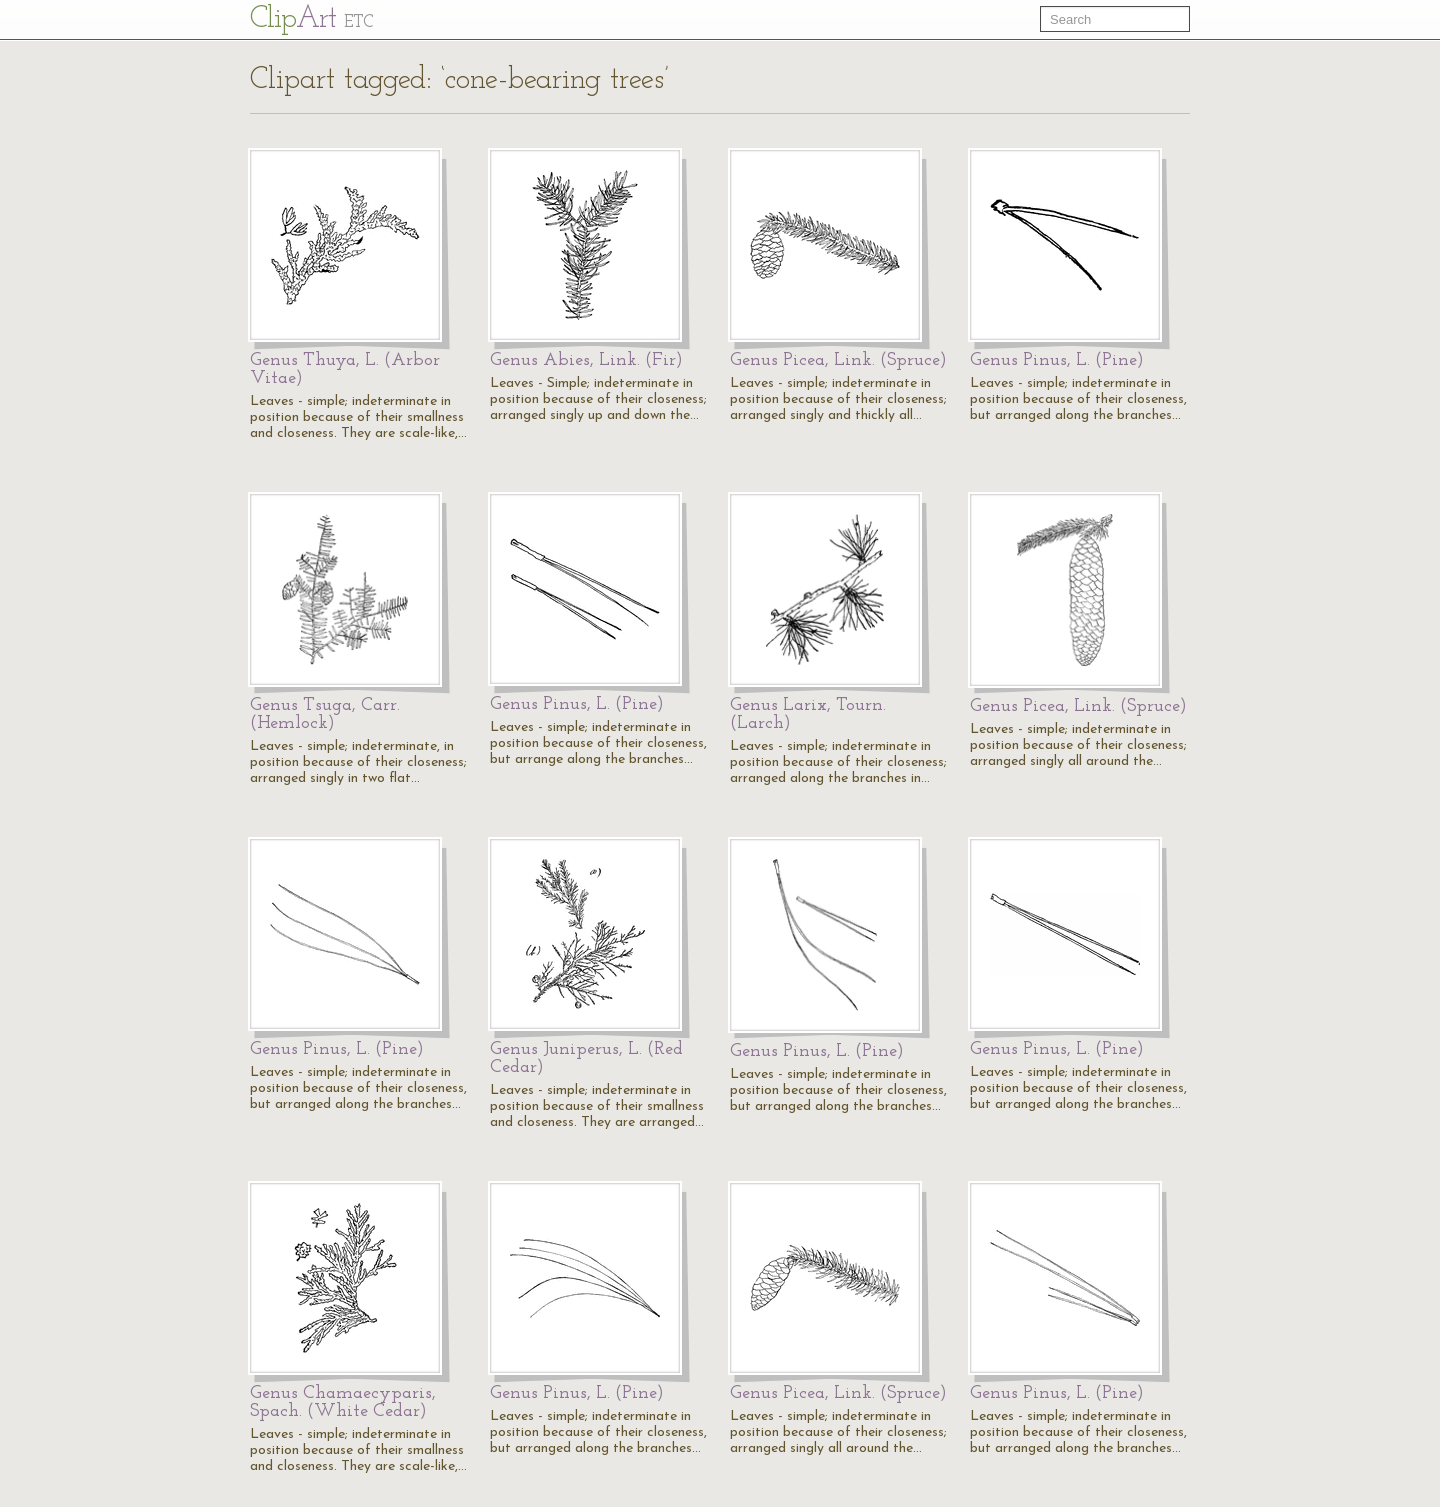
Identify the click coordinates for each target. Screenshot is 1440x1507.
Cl (311, 19)
